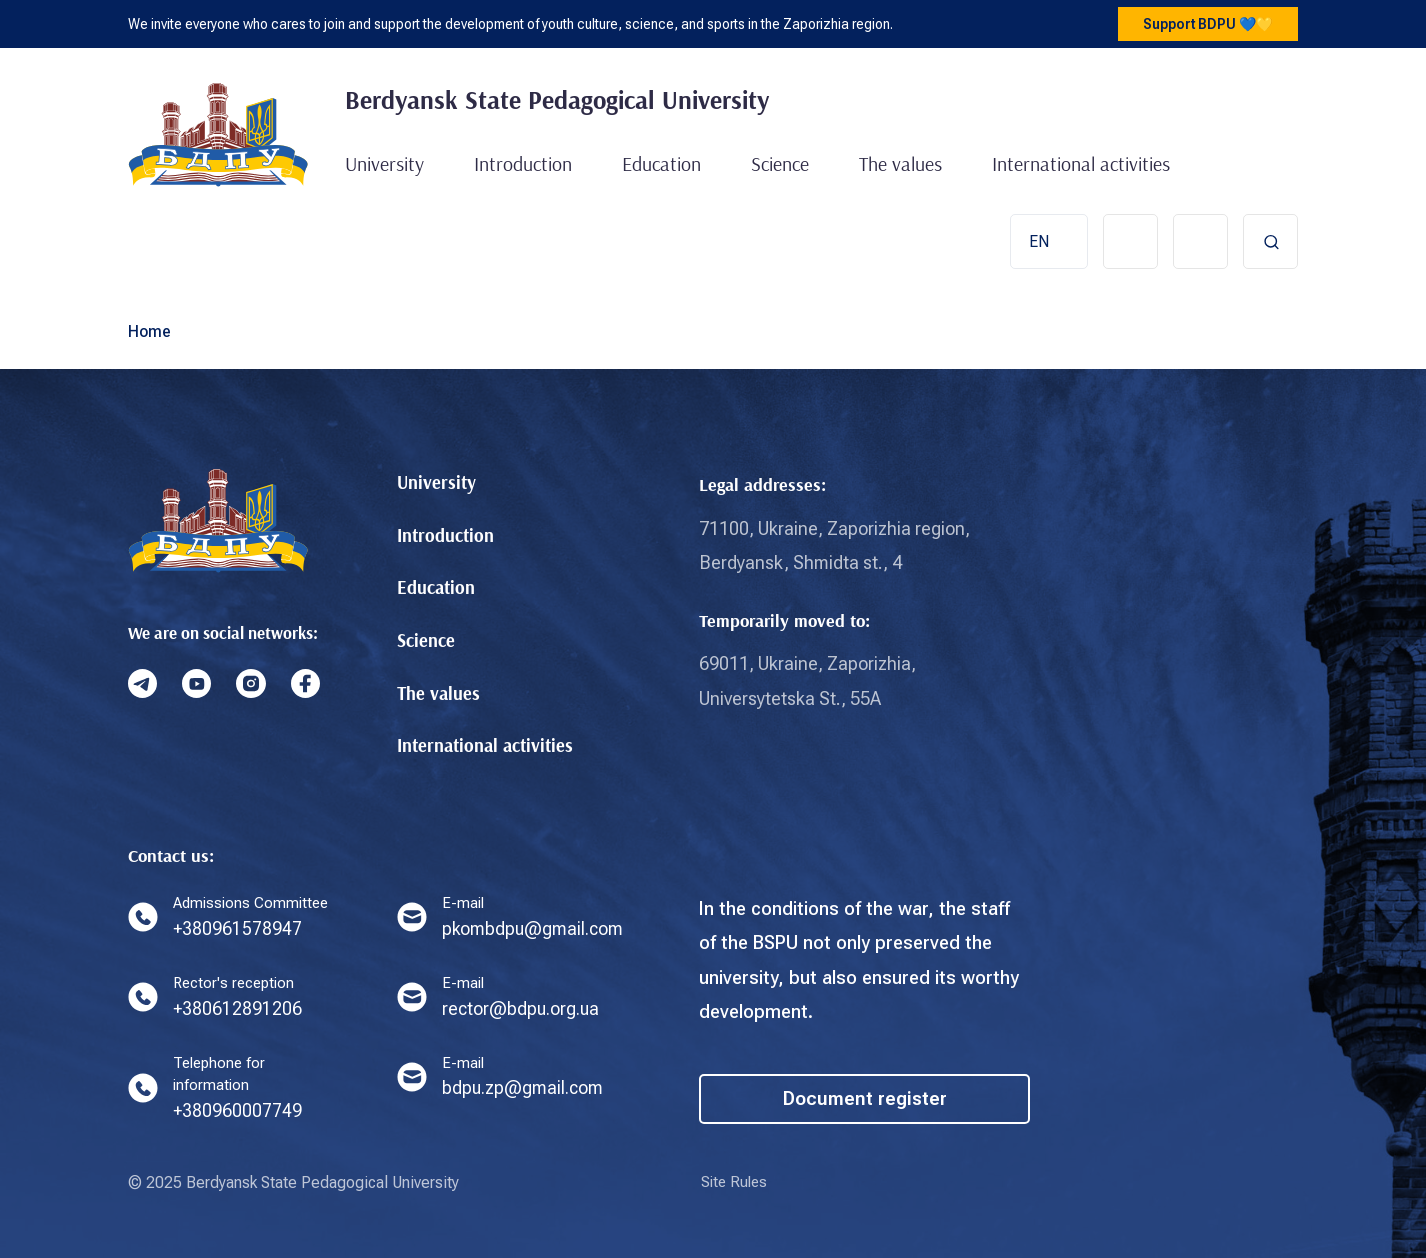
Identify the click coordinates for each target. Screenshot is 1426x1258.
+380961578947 (238, 924)
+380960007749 (238, 1109)
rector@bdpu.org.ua (523, 1005)
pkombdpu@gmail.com (535, 924)
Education (661, 163)
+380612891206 (238, 1005)
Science (780, 163)
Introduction (523, 163)
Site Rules (736, 1182)
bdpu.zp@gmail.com (525, 1086)
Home (149, 328)
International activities (1081, 163)
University (384, 163)
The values (900, 163)
